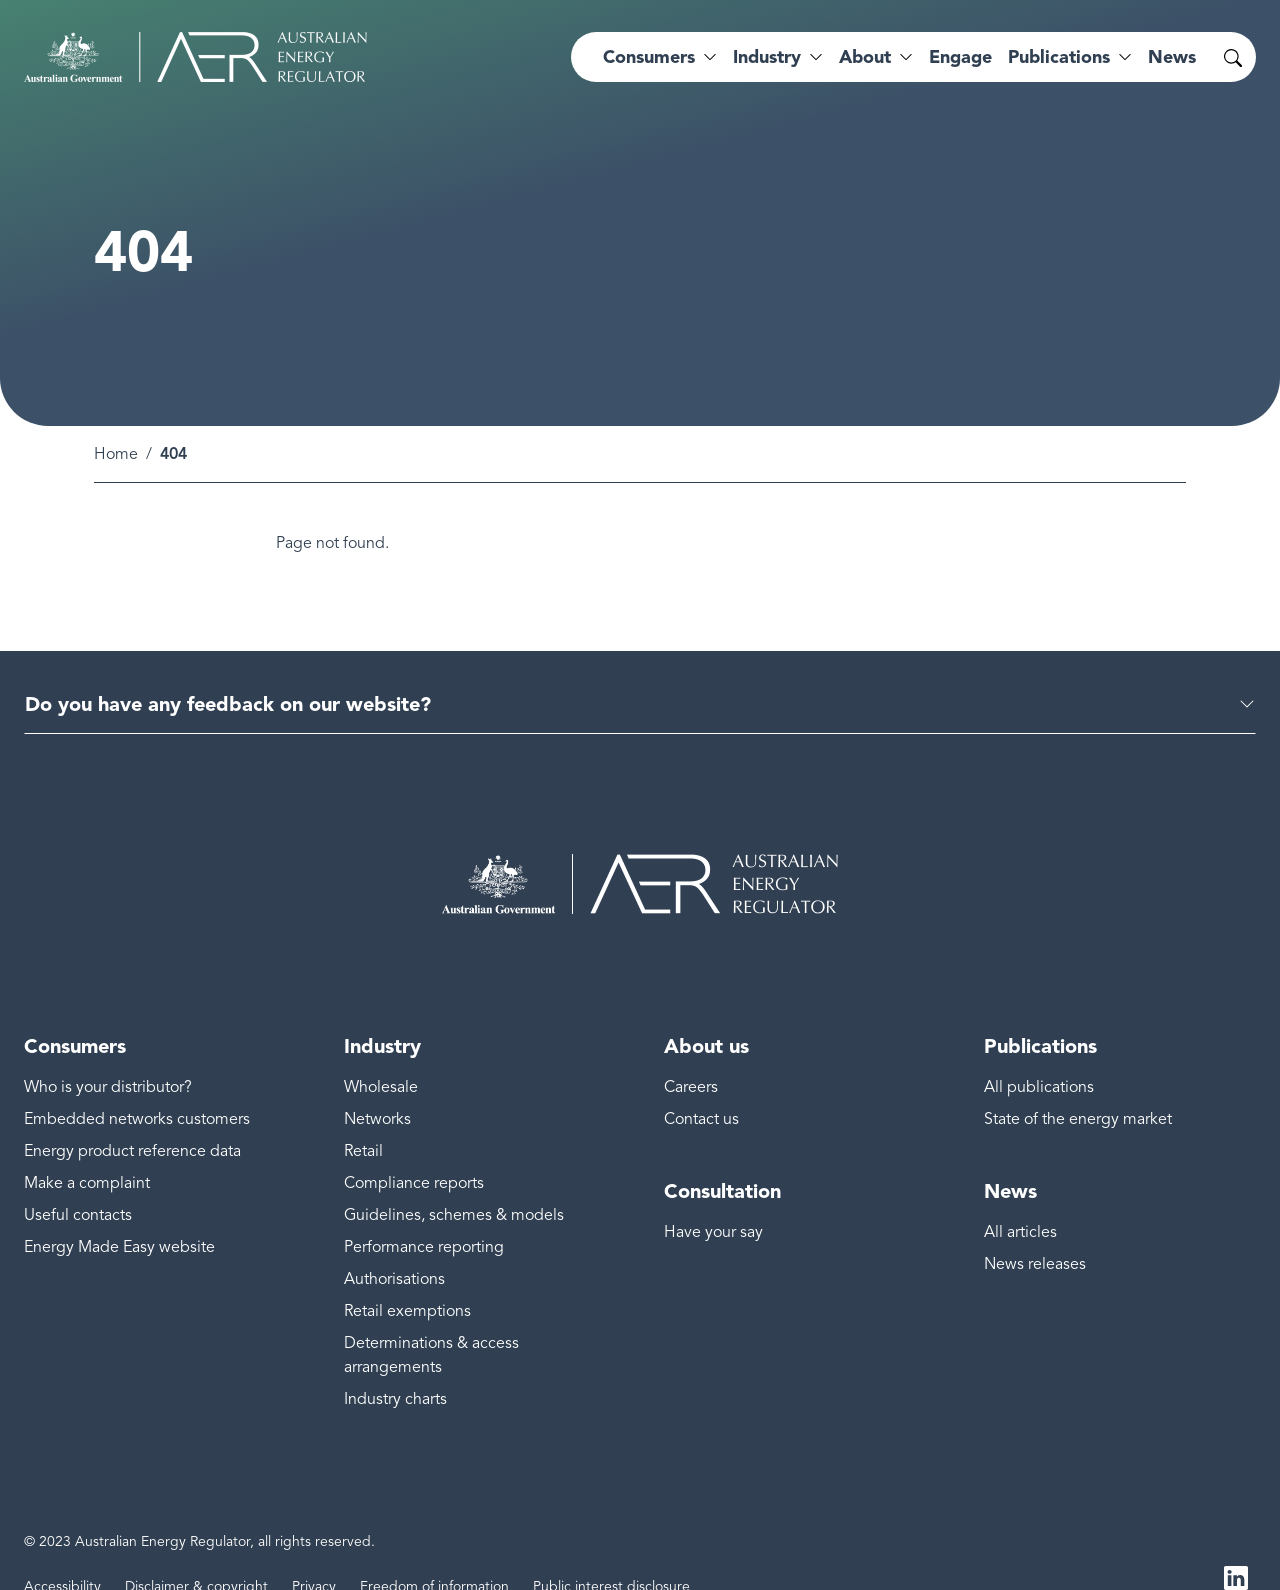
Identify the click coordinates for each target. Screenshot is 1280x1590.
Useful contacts (78, 1184)
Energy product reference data (132, 1120)
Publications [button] (1059, 57)
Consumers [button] (649, 57)
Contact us (701, 1088)
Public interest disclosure (611, 1555)
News (1172, 57)
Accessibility (62, 1555)
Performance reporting (424, 1216)
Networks (377, 1088)
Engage (960, 57)
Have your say (713, 1201)
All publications (1039, 1056)
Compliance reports (414, 1152)
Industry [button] (767, 57)
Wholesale (381, 1056)
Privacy (314, 1555)
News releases (1035, 1233)
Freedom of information (434, 1555)
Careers (691, 1056)
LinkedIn (1236, 1548)
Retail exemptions (407, 1280)
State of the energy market (1078, 1088)
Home (116, 423)
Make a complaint (87, 1152)
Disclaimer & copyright (196, 1555)
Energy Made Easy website (119, 1216)
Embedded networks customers (137, 1088)
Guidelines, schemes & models (454, 1184)
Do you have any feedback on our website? (228, 673)
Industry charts (395, 1368)
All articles (1020, 1201)
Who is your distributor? (108, 1056)
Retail (363, 1120)
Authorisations (394, 1248)
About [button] (865, 57)
